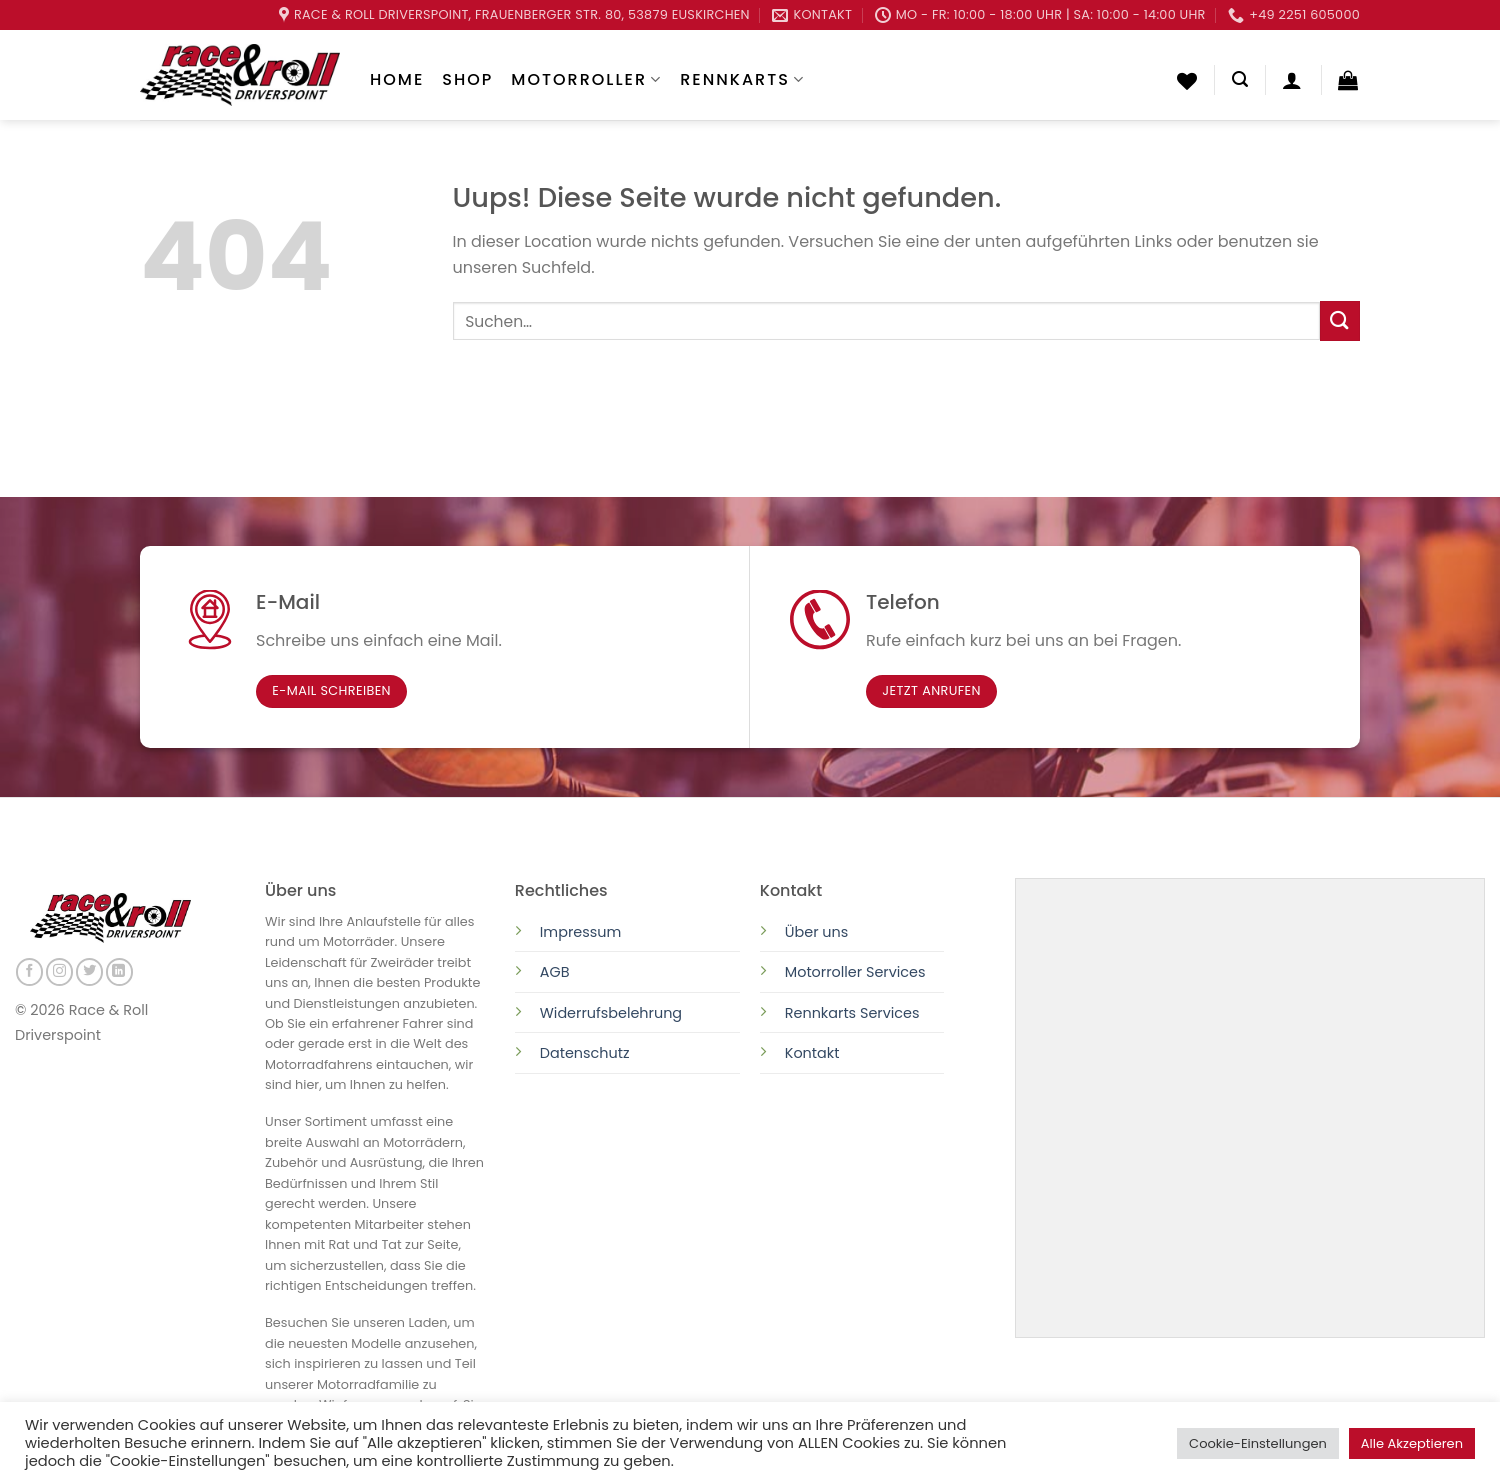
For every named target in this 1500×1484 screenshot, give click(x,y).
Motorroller (586, 79)
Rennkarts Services (852, 1013)
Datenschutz (587, 1053)
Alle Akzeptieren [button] (1412, 1443)
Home (397, 79)
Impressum (580, 932)
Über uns (817, 932)
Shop (467, 79)
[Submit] (1340, 320)
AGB (555, 972)
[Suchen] (1240, 79)
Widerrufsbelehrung (611, 1013)
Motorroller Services (855, 972)
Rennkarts (742, 79)
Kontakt (812, 1053)
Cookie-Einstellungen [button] (1258, 1443)
